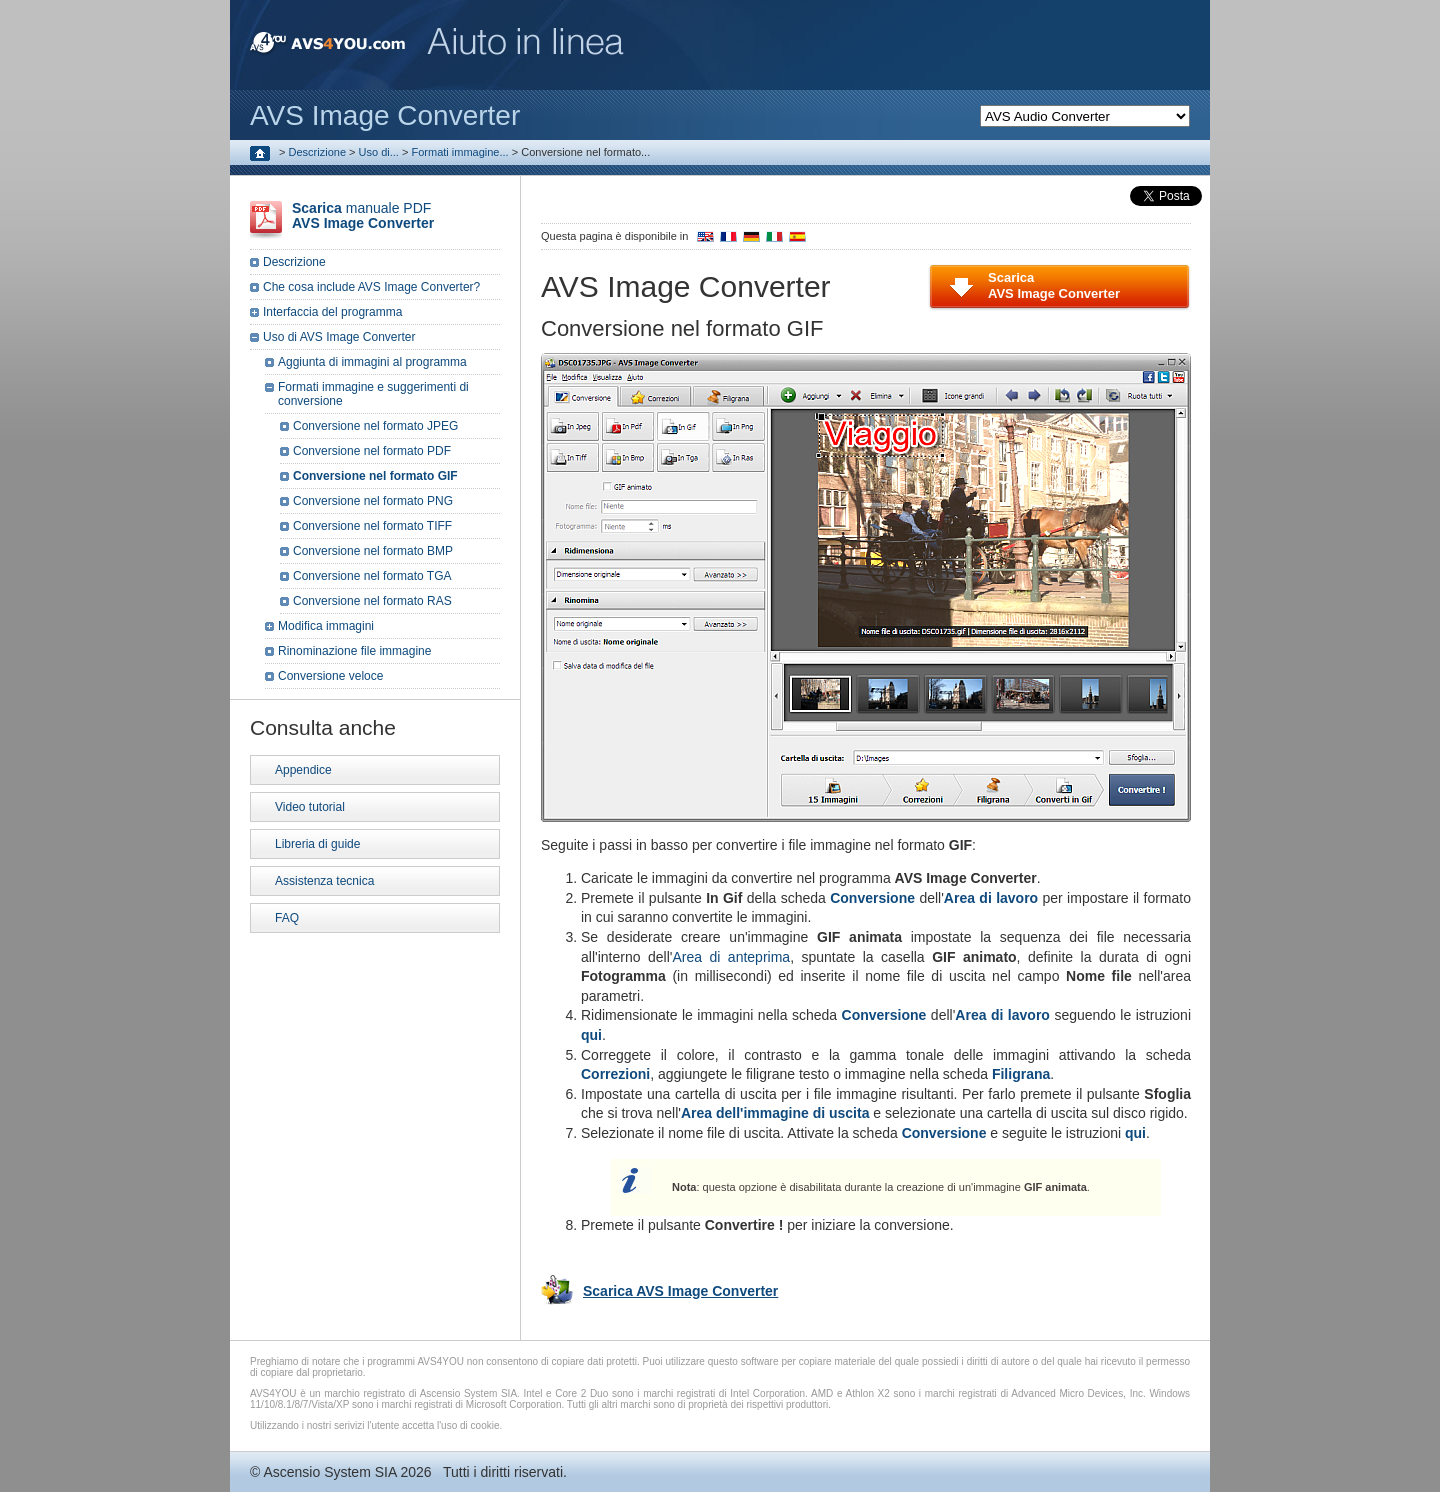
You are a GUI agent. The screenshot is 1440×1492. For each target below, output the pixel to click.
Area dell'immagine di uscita (775, 1113)
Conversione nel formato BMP (373, 551)
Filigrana (1021, 1074)
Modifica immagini (326, 626)
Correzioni (615, 1074)
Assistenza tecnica (324, 881)
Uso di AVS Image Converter (339, 337)
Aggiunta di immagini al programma (372, 362)
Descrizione (317, 152)
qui (591, 1035)
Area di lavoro (991, 898)
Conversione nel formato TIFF (372, 526)
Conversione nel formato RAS (372, 601)
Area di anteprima (731, 957)
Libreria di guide (317, 844)
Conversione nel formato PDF (372, 451)
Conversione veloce (330, 676)
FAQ (287, 918)
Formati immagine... (459, 152)
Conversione (872, 898)
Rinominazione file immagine (354, 651)
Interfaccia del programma (332, 312)
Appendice (303, 770)
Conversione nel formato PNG (373, 501)
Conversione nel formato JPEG (375, 426)
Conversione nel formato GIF (375, 476)
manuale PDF (363, 215)
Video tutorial (310, 807)
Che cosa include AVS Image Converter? (371, 287)
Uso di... (379, 152)
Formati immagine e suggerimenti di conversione (373, 394)
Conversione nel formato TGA (372, 576)
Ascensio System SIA (329, 1472)
